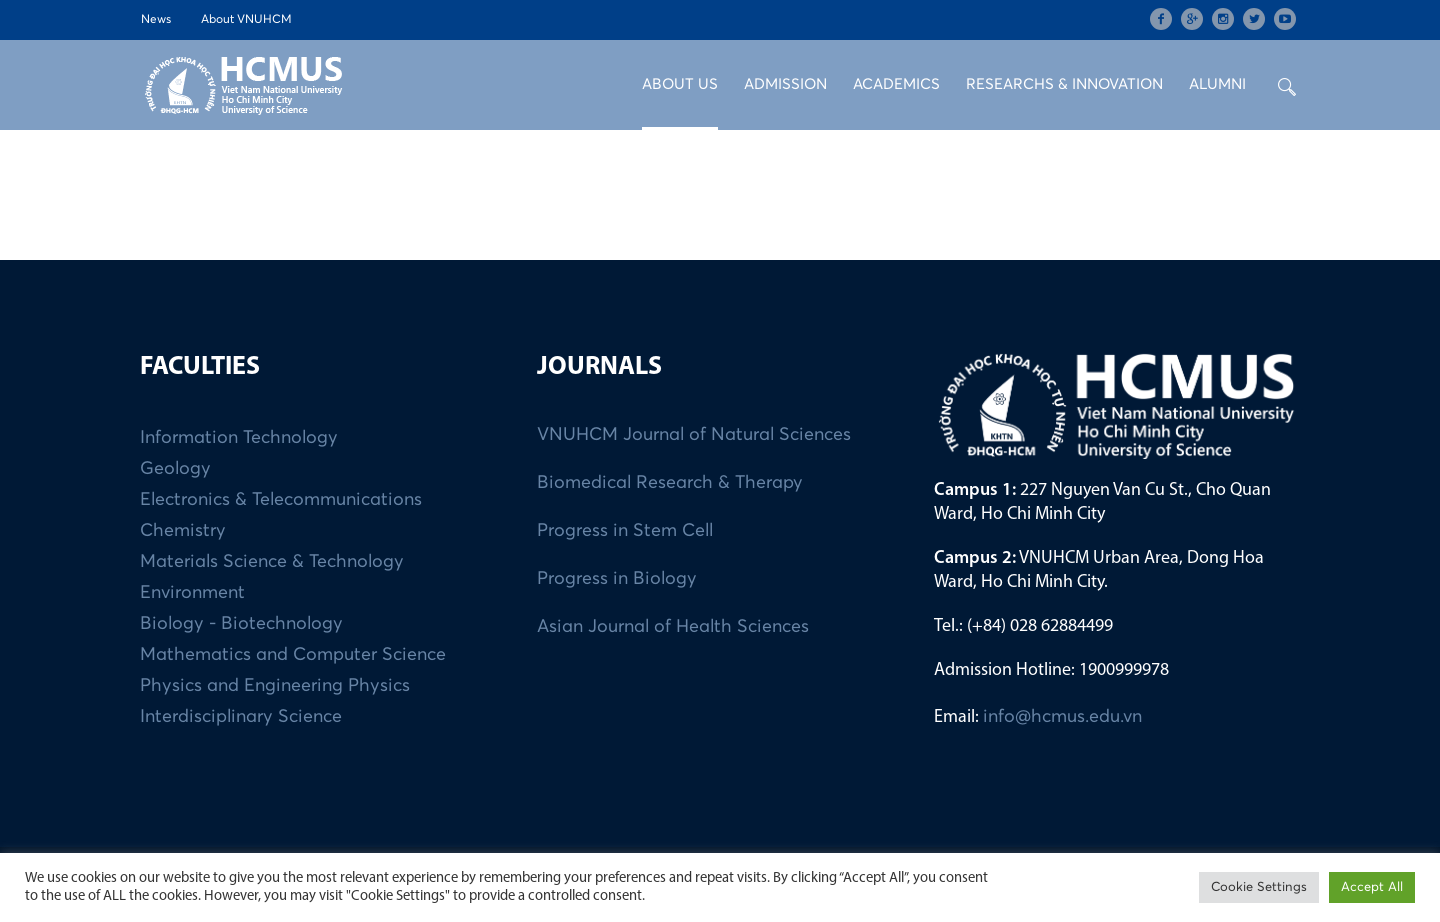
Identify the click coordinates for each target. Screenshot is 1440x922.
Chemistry (183, 531)
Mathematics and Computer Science (293, 655)
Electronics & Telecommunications (281, 500)
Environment (192, 593)
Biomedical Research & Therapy (670, 483)
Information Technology (239, 438)
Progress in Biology (617, 579)
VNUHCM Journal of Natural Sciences (694, 435)
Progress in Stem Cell (625, 531)
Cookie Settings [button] (1259, 887)
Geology (175, 469)
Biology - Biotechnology (241, 624)
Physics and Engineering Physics (275, 686)
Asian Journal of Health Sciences (673, 627)
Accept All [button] (1372, 887)
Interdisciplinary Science (241, 717)
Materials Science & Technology (272, 562)
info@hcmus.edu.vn (1062, 717)
